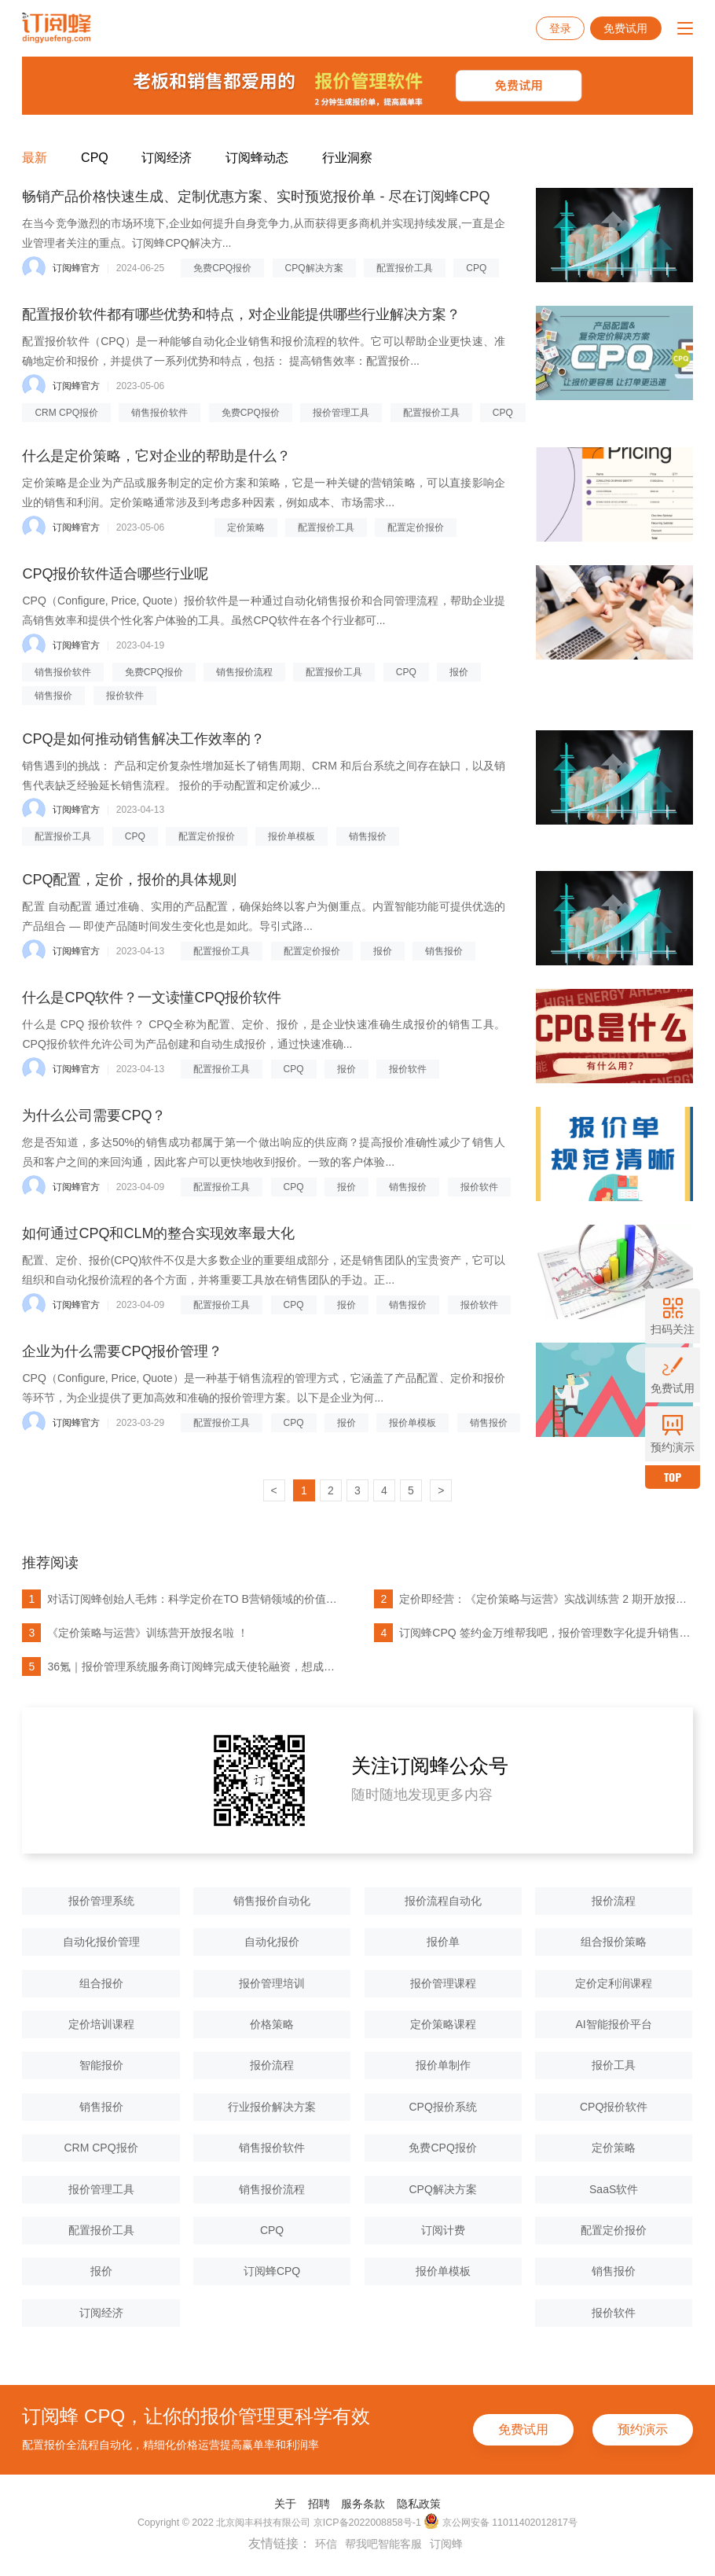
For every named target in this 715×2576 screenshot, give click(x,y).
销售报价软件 (159, 412)
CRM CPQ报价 (66, 412)
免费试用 (625, 28)
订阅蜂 (446, 2543)
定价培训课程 (101, 2024)
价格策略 (272, 2024)
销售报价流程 (244, 672)
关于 (285, 2503)
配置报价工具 (404, 268)
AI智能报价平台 (614, 2024)
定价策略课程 (443, 2024)
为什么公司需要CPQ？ (94, 1115)
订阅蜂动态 (257, 157)
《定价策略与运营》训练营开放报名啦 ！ (135, 1632)
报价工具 (614, 2065)
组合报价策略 (614, 1941)
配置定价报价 (415, 527)
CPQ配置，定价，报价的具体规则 (129, 879)
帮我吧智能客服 (383, 2543)
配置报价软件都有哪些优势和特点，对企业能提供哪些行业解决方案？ (241, 314)
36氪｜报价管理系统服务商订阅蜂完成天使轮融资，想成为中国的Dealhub (180, 1666)
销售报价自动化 (271, 1900)
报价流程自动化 (443, 1900)
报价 (458, 672)
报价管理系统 (101, 1900)
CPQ (94, 157)
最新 (34, 157)
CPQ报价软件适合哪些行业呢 (115, 574)
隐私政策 (419, 2503)
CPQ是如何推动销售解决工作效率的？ (143, 739)
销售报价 (53, 695)
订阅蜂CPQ (272, 2271)
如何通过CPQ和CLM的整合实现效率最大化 (158, 1233)
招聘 (319, 2503)
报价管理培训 (272, 1983)
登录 (560, 28)
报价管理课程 (443, 1983)
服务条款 (363, 2503)
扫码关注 (673, 1316)
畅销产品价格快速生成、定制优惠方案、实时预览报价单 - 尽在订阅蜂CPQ (256, 196)
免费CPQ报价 (222, 268)
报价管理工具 (341, 412)
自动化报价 (271, 1941)
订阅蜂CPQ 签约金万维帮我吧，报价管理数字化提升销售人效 (532, 1632)
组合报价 (101, 1983)
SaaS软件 (613, 2189)
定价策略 (246, 527)
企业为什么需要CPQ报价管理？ (122, 1351)
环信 (326, 2543)
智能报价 (101, 2065)
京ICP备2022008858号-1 (367, 2522)
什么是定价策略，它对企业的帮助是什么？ (156, 456)
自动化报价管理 (101, 1941)
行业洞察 (347, 157)
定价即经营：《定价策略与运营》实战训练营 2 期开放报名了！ (532, 1598)
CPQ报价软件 (613, 2106)
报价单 (443, 1941)
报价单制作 (443, 2065)
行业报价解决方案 (272, 2106)
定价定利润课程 (613, 1983)
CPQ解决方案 (314, 268)
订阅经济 (166, 157)
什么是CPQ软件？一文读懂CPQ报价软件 (151, 997)
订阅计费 (443, 2230)
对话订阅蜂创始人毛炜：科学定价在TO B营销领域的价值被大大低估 (180, 1598)
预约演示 (643, 2429)
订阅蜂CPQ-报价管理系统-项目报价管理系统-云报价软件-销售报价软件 (56, 28)
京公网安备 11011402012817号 (501, 2522)
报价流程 (614, 1900)
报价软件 (125, 695)
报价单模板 (291, 836)
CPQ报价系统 (442, 2106)
